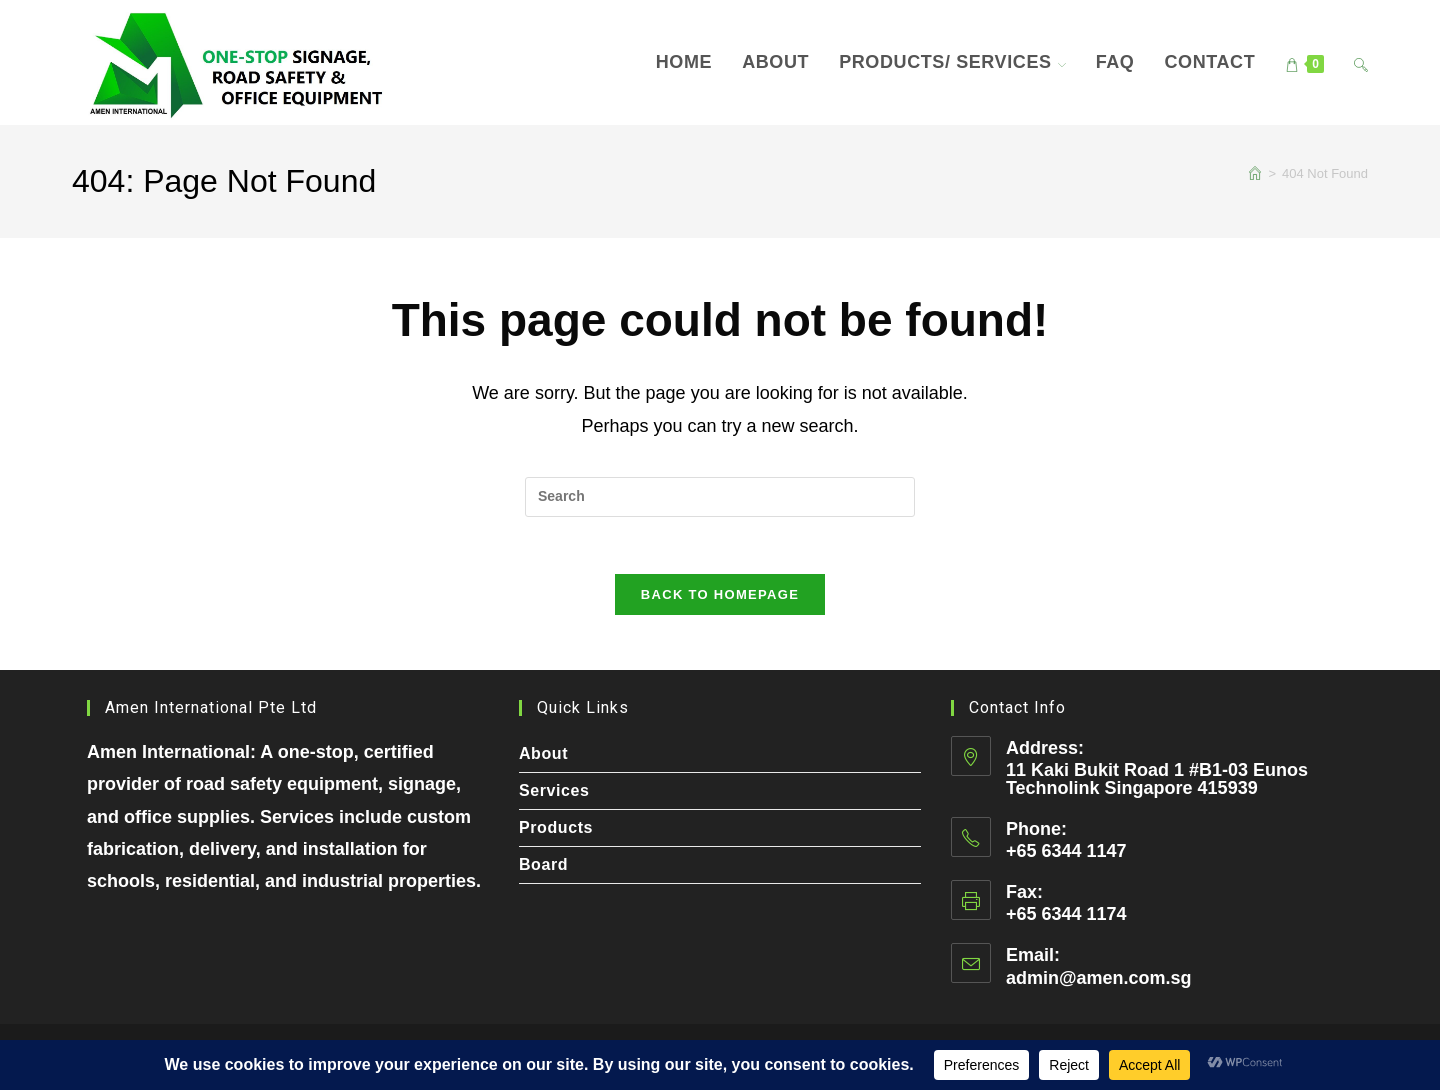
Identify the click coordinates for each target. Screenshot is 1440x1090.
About (543, 753)
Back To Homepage (720, 598)
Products (556, 827)
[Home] (1255, 173)
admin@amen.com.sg (1099, 978)
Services (554, 790)
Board (543, 864)
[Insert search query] (720, 497)
